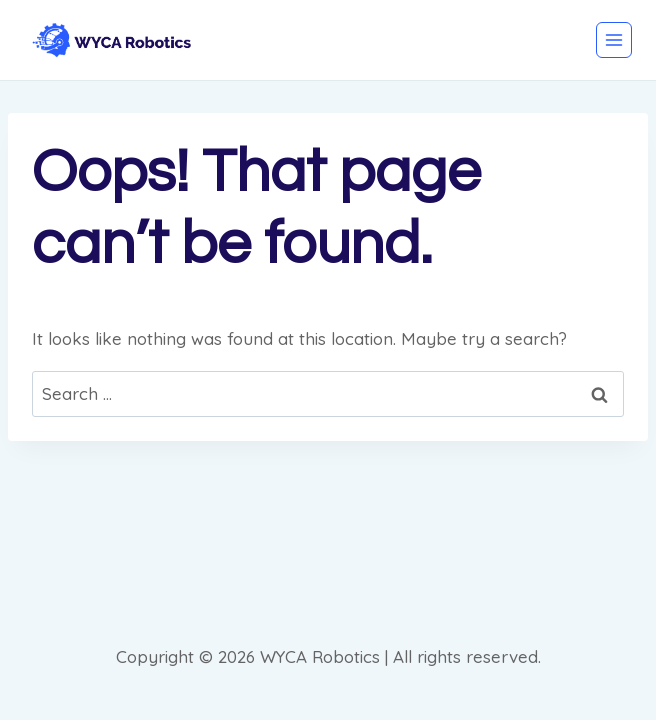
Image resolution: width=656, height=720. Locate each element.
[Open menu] (614, 40)
